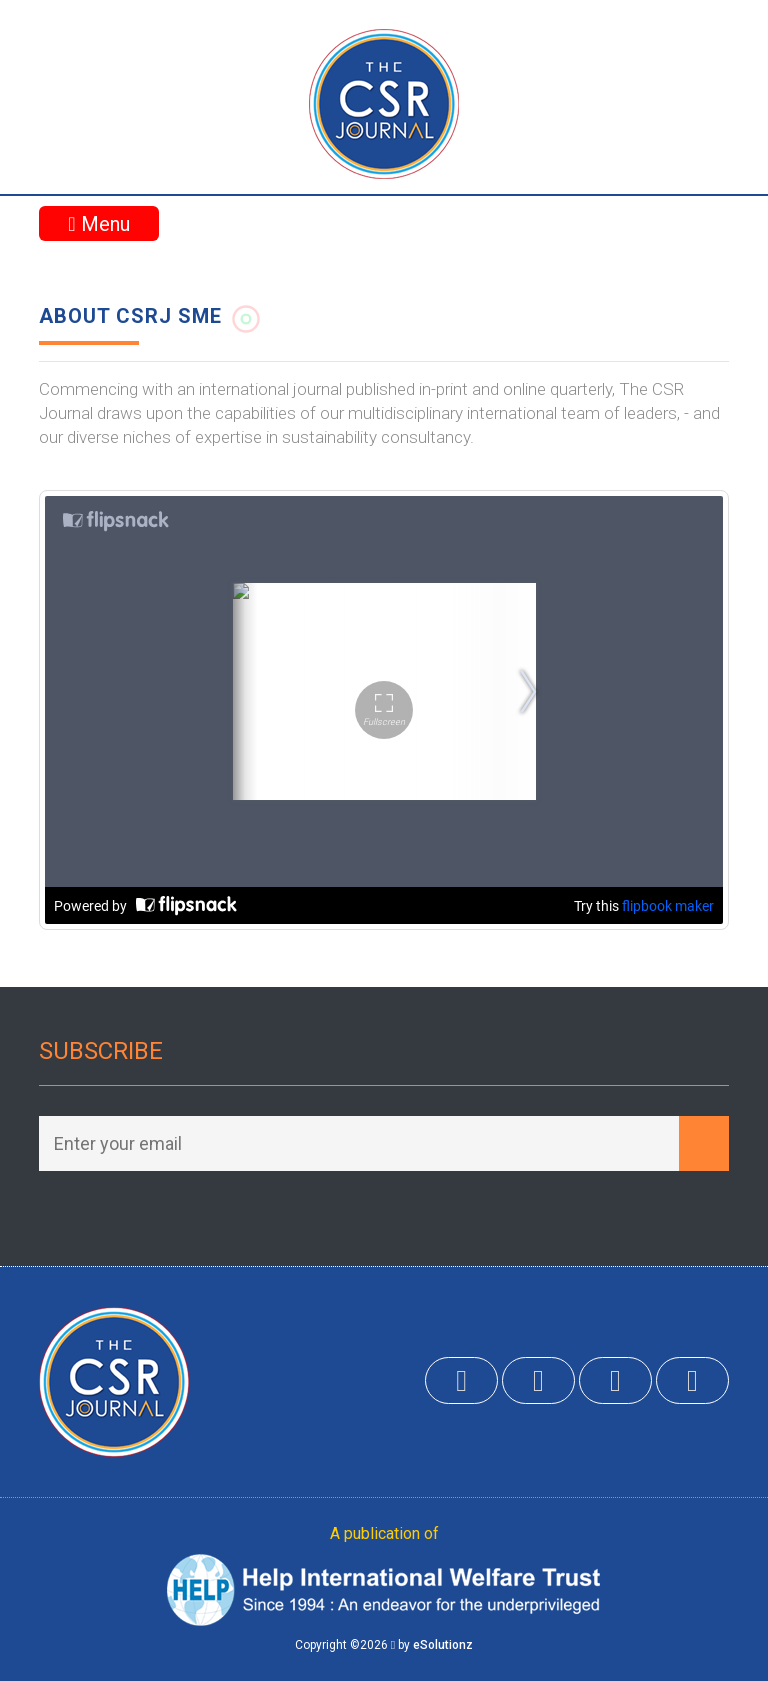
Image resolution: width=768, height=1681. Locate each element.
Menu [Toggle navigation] (98, 224)
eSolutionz (443, 1645)
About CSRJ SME (130, 316)
